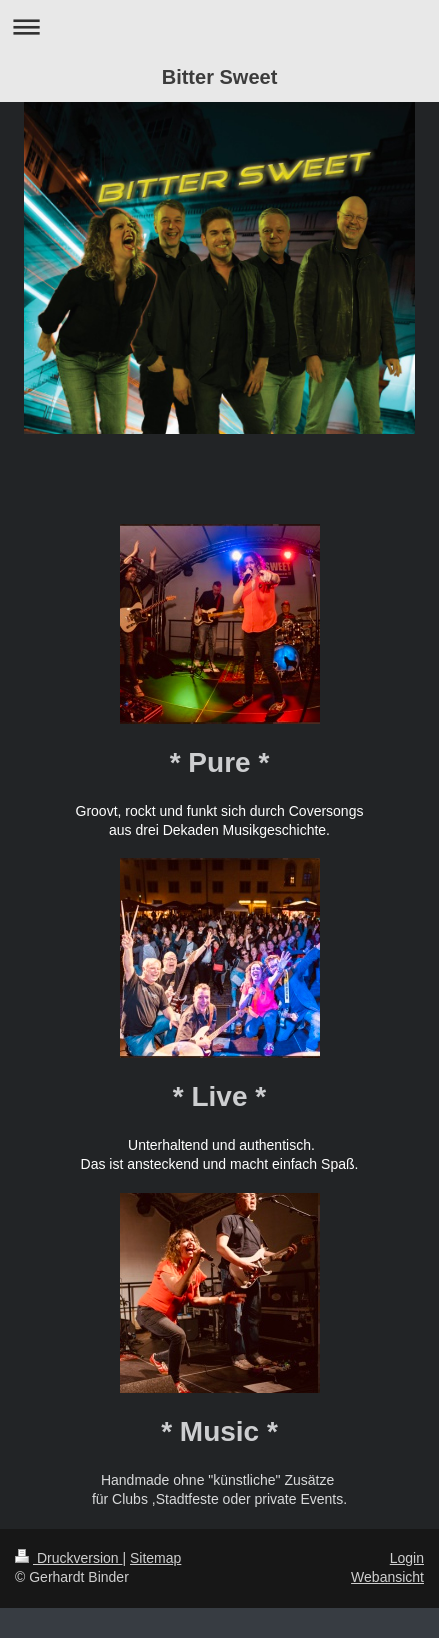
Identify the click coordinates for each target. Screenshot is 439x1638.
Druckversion (68, 1558)
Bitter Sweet (220, 77)
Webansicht (387, 1577)
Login (407, 1558)
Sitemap (155, 1558)
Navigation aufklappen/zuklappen (219, 26)
